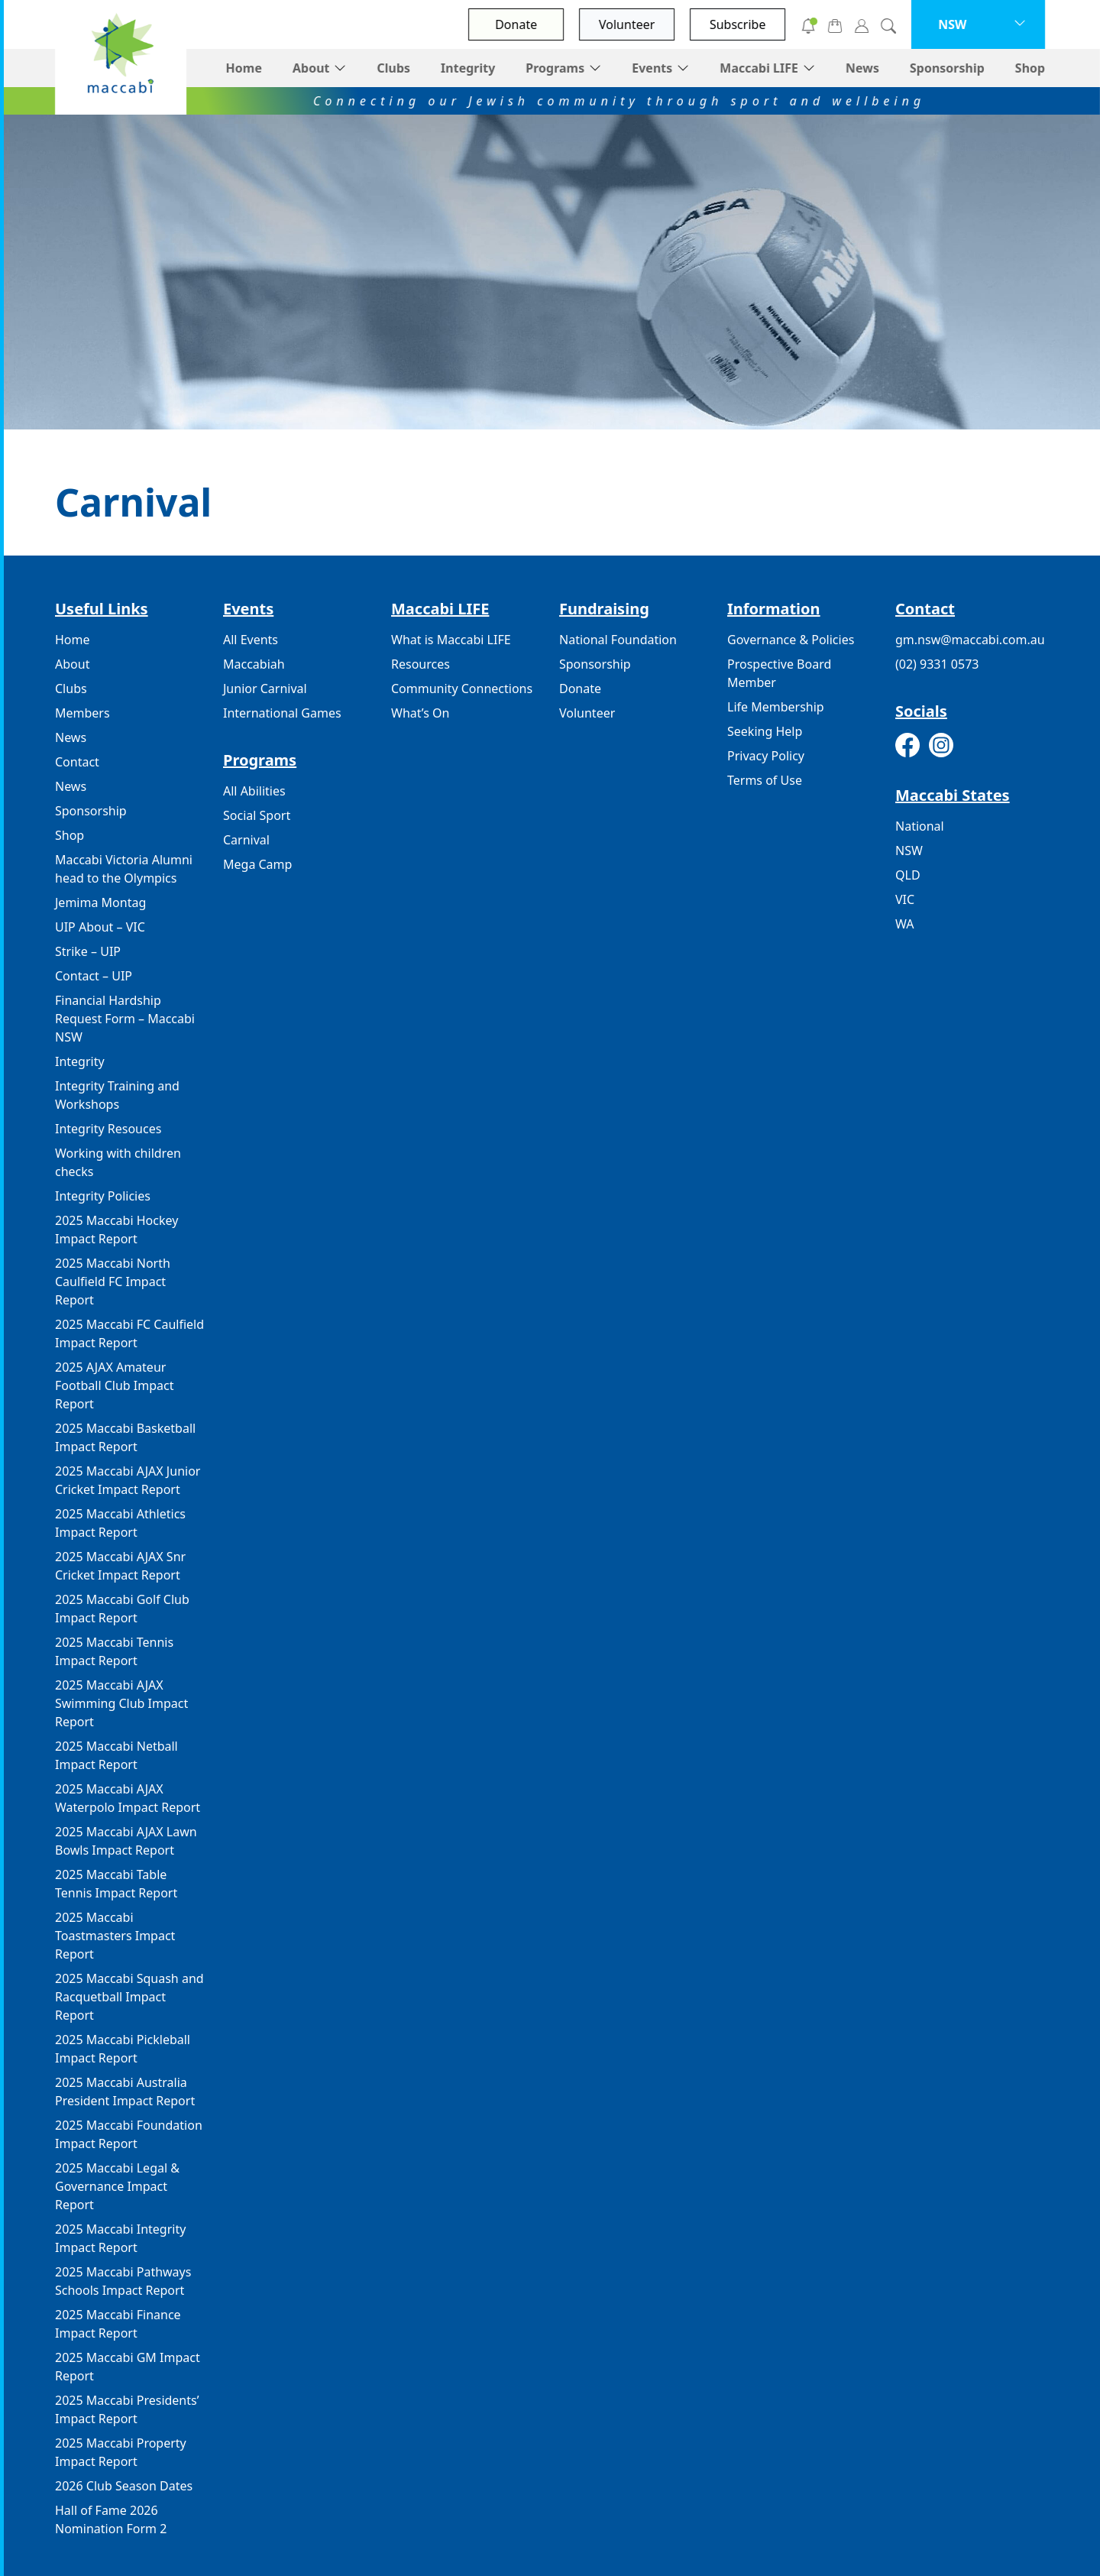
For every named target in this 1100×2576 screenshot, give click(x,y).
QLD (907, 875)
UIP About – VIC (100, 927)
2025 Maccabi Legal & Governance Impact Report (117, 2186)
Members (82, 713)
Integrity (468, 68)
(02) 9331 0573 (937, 664)
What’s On (420, 713)
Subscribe (737, 24)
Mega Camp (257, 864)
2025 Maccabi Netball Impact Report (116, 1755)
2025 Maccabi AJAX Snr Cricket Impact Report (120, 1565)
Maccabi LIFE (759, 68)
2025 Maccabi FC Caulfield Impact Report (129, 1333)
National (919, 826)
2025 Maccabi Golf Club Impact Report (122, 1608)
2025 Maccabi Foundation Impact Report (128, 2134)
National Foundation (618, 639)
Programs (555, 68)
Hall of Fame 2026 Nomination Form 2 (111, 2519)
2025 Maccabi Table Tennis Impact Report (116, 1883)
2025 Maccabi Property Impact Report (120, 2452)
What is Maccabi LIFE (451, 639)
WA (904, 923)
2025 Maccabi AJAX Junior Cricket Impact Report (127, 1480)
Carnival (246, 839)
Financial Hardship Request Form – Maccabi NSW (125, 1018)
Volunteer (627, 24)
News (862, 68)
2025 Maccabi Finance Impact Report (118, 2323)
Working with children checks (118, 1162)
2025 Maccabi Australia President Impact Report (125, 2091)
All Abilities (254, 791)
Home (243, 68)
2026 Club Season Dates (123, 2485)
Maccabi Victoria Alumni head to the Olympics (123, 868)
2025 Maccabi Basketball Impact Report (125, 1437)
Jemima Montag (100, 902)
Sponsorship (947, 68)
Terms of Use (764, 780)
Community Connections (461, 688)
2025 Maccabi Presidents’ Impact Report (127, 2409)
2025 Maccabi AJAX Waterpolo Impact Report (127, 1798)
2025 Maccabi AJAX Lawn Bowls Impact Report (126, 1840)
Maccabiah (254, 664)
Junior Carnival (265, 688)
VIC (904, 899)
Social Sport (256, 815)
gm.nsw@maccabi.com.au (970, 639)
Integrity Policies (102, 1196)
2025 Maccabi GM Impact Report (127, 2366)
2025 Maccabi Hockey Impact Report (116, 1229)
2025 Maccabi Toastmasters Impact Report (115, 1935)
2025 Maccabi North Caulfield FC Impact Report (112, 1281)
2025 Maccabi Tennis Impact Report (114, 1651)
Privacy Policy (765, 755)
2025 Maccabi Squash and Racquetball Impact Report (129, 1997)
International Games (282, 713)
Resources (420, 664)
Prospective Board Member (779, 673)
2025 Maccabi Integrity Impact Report (120, 2238)
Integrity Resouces (108, 1128)
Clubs (393, 68)
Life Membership (775, 706)
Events (652, 68)
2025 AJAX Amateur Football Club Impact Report (114, 1385)
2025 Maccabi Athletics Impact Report (120, 1523)
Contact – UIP (93, 975)
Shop (1030, 68)
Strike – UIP (88, 951)
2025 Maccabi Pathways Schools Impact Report (123, 2281)
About (311, 68)
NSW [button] (952, 24)
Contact (77, 761)
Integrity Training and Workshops (117, 1095)
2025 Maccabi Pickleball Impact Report (122, 2048)
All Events (250, 639)
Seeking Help (764, 731)
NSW (909, 850)
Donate (515, 24)
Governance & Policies (790, 639)
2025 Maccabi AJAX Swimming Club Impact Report (121, 1703)
